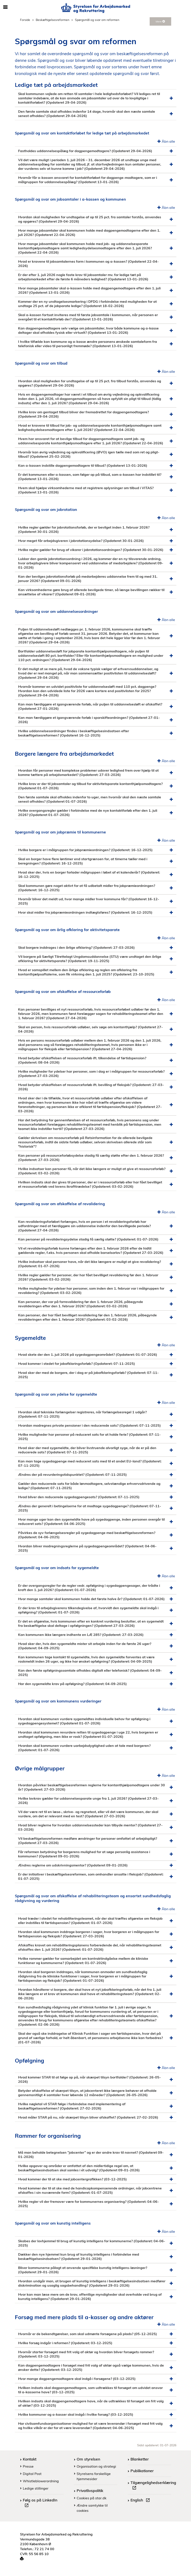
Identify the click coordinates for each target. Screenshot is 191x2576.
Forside (25, 20)
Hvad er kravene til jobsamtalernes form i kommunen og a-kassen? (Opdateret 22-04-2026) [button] (95, 263)
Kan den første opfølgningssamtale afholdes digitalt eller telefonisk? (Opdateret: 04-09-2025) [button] (95, 1672)
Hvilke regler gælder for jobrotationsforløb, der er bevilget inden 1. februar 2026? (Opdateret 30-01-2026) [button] (95, 529)
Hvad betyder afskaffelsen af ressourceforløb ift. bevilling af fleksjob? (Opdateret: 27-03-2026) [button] (95, 1087)
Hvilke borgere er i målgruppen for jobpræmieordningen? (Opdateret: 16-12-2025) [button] (95, 850)
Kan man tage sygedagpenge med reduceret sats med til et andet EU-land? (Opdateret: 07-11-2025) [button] (95, 1463)
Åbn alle (166, 141)
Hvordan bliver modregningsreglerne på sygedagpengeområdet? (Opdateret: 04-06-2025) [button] (95, 1548)
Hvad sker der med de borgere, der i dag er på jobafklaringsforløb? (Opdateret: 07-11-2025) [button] (95, 1374)
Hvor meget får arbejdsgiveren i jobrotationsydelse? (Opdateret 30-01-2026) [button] (95, 540)
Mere (160, 21)
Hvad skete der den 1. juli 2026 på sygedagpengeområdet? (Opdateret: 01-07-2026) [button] (95, 1354)
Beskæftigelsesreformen (52, 20)
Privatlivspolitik (90, 2490)
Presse (28, 2466)
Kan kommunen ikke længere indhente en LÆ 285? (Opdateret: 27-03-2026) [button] (95, 1634)
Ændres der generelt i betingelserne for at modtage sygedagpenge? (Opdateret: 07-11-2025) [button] (95, 1508)
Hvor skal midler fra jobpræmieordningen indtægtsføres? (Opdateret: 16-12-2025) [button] (95, 912)
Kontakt (29, 2459)
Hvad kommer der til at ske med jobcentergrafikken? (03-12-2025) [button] (95, 2179)
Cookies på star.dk (91, 2498)
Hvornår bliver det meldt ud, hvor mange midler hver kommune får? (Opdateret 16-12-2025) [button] (95, 901)
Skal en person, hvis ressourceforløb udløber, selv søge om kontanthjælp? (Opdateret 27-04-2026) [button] (95, 1029)
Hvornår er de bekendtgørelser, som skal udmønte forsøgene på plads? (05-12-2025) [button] (95, 2334)
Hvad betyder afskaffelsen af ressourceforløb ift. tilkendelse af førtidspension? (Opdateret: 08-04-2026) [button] (95, 1060)
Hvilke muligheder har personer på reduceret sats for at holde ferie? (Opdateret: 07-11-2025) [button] (95, 1436)
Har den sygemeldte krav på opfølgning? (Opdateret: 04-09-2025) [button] (95, 1684)
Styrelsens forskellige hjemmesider (94, 2476)
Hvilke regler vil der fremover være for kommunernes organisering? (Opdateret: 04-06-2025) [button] (95, 2203)
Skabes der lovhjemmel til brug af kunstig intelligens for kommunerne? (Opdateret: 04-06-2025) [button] (95, 2243)
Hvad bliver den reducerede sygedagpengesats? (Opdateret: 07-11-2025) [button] (95, 1497)
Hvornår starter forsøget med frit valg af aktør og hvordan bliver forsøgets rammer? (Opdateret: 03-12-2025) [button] (95, 2354)
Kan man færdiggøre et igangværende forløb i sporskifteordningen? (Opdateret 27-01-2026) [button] (95, 719)
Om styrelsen (88, 2459)
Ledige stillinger (35, 2488)
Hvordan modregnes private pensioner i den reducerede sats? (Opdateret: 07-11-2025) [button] (95, 1425)
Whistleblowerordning (41, 2481)
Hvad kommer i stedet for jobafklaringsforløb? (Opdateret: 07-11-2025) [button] (95, 1363)
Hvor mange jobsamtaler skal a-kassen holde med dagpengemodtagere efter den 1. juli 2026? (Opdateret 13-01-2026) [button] (95, 290)
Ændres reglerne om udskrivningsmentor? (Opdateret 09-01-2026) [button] (95, 1865)
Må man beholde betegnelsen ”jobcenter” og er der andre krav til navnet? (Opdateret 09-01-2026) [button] (95, 2154)
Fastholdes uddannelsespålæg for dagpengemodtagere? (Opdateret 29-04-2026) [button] (95, 151)
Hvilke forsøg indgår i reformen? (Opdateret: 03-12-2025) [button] (95, 2343)
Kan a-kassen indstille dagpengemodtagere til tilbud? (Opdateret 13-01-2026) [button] (95, 465)
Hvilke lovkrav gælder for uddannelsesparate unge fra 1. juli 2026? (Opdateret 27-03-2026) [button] (95, 1800)
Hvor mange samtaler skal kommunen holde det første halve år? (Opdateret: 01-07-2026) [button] (95, 1599)
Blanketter (139, 2459)
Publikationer (142, 2470)
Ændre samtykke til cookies (92, 2508)
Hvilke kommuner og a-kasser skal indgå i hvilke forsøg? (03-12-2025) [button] (95, 2414)
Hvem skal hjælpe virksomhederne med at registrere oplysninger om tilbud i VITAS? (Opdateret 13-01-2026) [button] (95, 490)
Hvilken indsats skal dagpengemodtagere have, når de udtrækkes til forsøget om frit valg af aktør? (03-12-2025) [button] (95, 2403)
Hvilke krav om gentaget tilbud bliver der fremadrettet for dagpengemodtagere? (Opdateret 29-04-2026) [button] (95, 414)
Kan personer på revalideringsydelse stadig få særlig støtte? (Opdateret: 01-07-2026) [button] (95, 1239)
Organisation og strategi (96, 2466)
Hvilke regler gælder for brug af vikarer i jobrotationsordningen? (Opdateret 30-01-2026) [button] (95, 550)
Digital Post (32, 2473)
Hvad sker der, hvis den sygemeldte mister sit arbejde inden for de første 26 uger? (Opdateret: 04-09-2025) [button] (95, 1645)
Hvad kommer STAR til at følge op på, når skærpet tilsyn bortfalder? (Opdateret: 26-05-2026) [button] (95, 2079)
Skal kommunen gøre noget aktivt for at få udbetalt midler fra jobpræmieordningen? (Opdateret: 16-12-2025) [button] (95, 887)
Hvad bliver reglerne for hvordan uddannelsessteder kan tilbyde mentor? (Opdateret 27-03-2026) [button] (95, 1827)
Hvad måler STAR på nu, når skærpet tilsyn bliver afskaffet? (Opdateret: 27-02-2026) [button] (95, 2117)
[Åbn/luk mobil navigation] (5, 7)
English (141, 2501)
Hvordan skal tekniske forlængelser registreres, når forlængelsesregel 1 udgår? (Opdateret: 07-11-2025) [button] (95, 1414)
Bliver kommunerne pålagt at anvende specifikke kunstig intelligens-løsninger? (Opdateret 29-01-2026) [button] (95, 2270)
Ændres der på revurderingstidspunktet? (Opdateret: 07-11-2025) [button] (95, 1474)
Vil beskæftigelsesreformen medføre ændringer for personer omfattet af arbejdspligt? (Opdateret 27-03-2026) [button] (95, 1840)
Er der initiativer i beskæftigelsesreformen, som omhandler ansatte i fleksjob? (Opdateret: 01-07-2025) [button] (95, 1876)
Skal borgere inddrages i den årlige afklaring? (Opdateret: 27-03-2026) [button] (95, 947)
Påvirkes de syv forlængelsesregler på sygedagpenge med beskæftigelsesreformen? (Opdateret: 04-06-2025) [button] (95, 1535)
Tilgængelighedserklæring (153, 2485)
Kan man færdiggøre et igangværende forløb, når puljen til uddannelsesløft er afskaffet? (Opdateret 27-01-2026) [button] (95, 706)
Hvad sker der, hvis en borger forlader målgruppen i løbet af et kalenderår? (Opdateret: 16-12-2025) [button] (95, 874)
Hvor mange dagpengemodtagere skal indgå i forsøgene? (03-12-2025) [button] (95, 2378)
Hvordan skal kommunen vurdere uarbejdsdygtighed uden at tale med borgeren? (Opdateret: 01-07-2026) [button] (95, 1747)
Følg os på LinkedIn (40, 2503)
